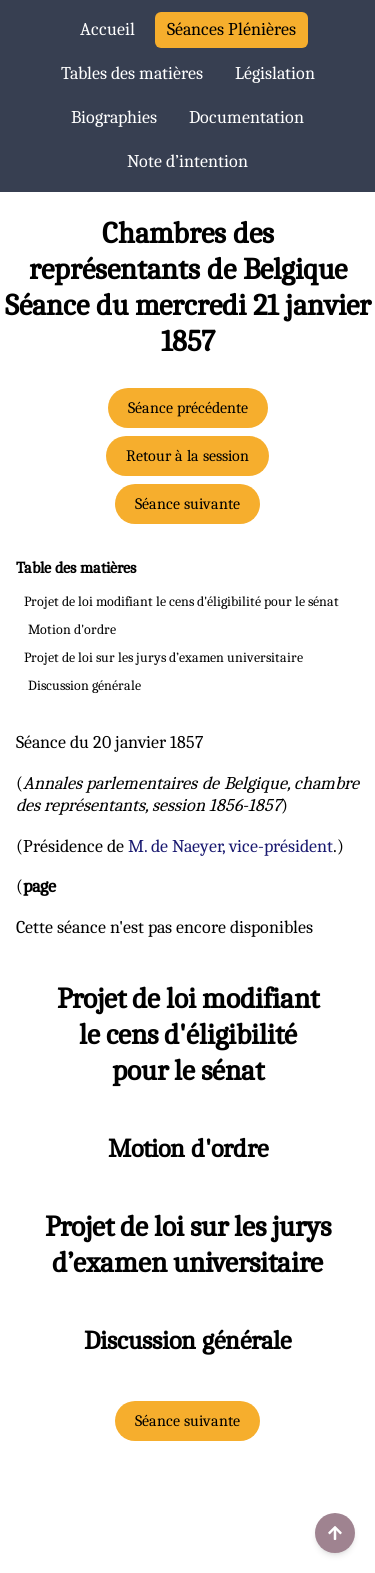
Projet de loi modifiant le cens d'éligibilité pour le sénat (181, 601)
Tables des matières (132, 73)
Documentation (246, 117)
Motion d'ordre (72, 629)
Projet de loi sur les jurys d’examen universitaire (163, 657)
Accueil (107, 29)
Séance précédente (188, 408)
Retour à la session (187, 456)
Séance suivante (187, 504)
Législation (275, 73)
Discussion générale (84, 685)
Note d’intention (187, 161)
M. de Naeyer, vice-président (230, 846)
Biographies (114, 117)
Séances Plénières (231, 29)
